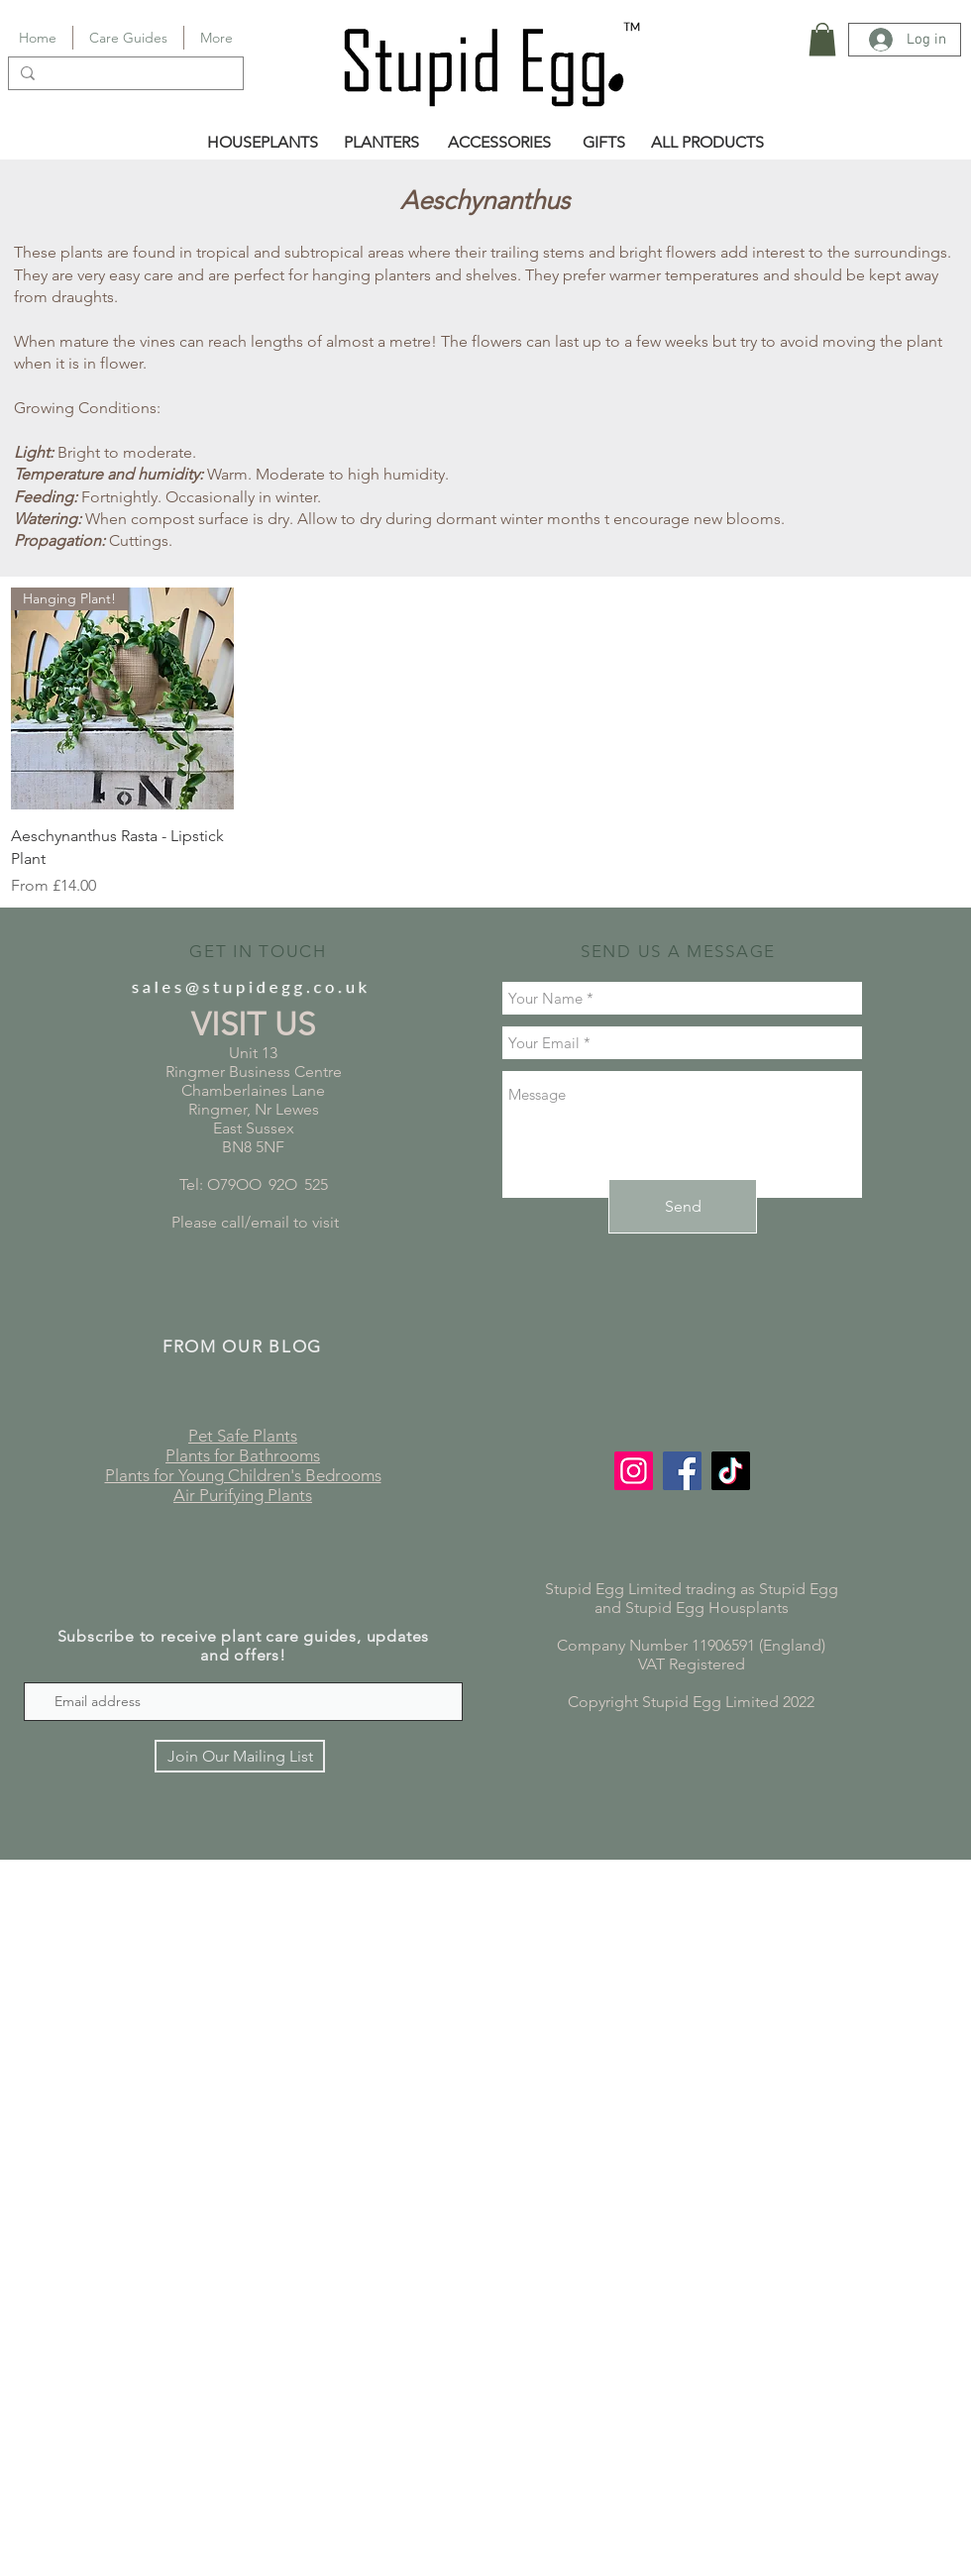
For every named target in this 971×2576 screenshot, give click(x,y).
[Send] (682, 1206)
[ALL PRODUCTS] (707, 143)
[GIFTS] (604, 143)
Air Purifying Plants (242, 1495)
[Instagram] (633, 1470)
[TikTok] (730, 1470)
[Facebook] (682, 1470)
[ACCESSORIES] (499, 143)
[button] (822, 39)
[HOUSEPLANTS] (262, 143)
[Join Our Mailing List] (240, 1756)
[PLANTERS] (381, 143)
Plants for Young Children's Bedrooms (243, 1475)
